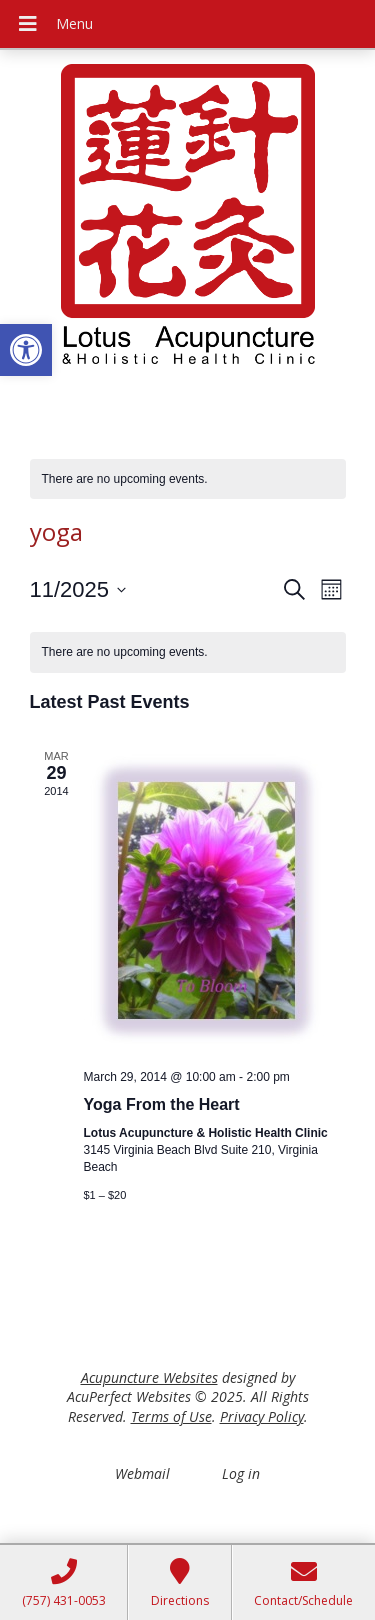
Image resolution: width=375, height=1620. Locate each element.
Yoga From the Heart (162, 1104)
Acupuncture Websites (149, 1377)
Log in (241, 1473)
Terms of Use (171, 1416)
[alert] (188, 479)
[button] (26, 350)
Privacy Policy (262, 1416)
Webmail (142, 1473)
